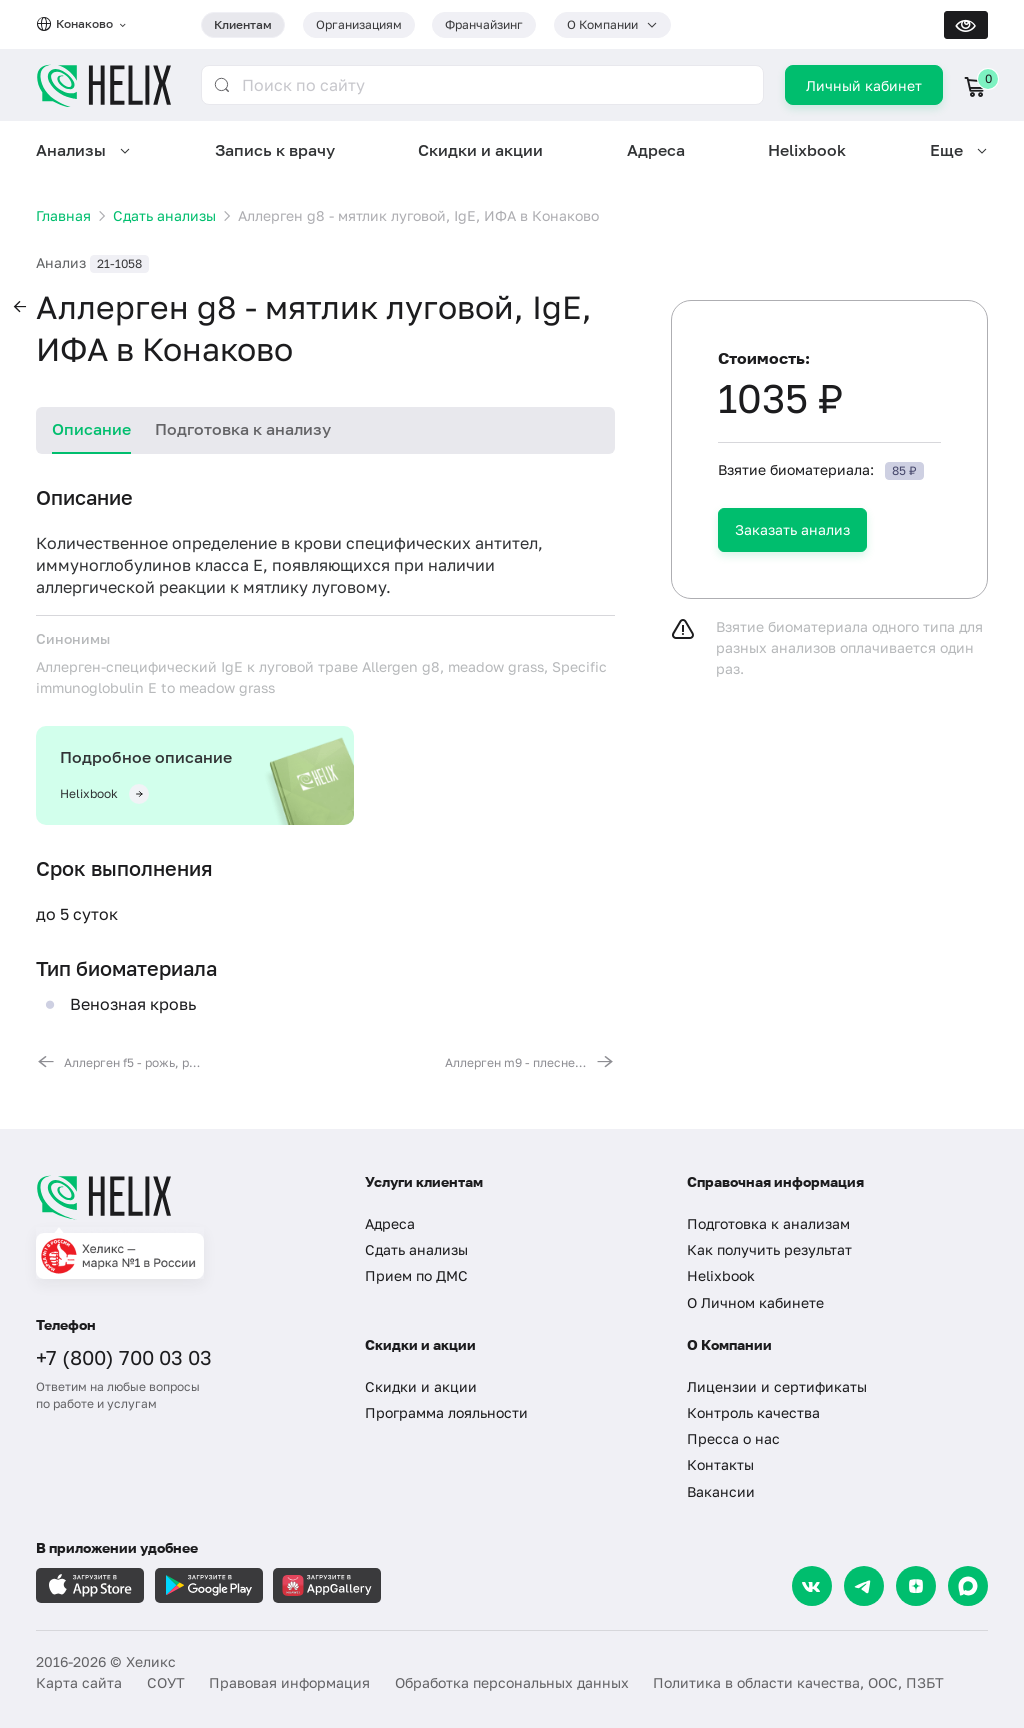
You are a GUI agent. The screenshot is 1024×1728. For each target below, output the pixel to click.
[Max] (968, 1586)
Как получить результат (769, 1249)
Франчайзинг (484, 24)
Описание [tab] (91, 429)
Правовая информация (289, 1682)
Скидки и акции (480, 150)
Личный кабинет (864, 85)
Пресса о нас (733, 1438)
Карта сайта (79, 1682)
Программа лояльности (446, 1412)
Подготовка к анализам (768, 1223)
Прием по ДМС (416, 1275)
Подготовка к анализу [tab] (243, 429)
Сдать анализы (416, 1249)
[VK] (812, 1586)
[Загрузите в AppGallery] (327, 1585)
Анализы (71, 150)
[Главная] (183, 1197)
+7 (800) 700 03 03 (124, 1357)
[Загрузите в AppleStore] (90, 1585)
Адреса (656, 150)
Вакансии (721, 1491)
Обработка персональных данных (512, 1682)
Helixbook (807, 150)
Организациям (359, 24)
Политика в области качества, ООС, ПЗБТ (798, 1682)
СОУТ (166, 1682)
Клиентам (243, 24)
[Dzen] (916, 1586)
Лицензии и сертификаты (777, 1386)
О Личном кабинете (755, 1302)
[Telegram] (864, 1586)
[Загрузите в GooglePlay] (209, 1585)
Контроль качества (753, 1412)
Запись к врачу (275, 150)
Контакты (720, 1464)
